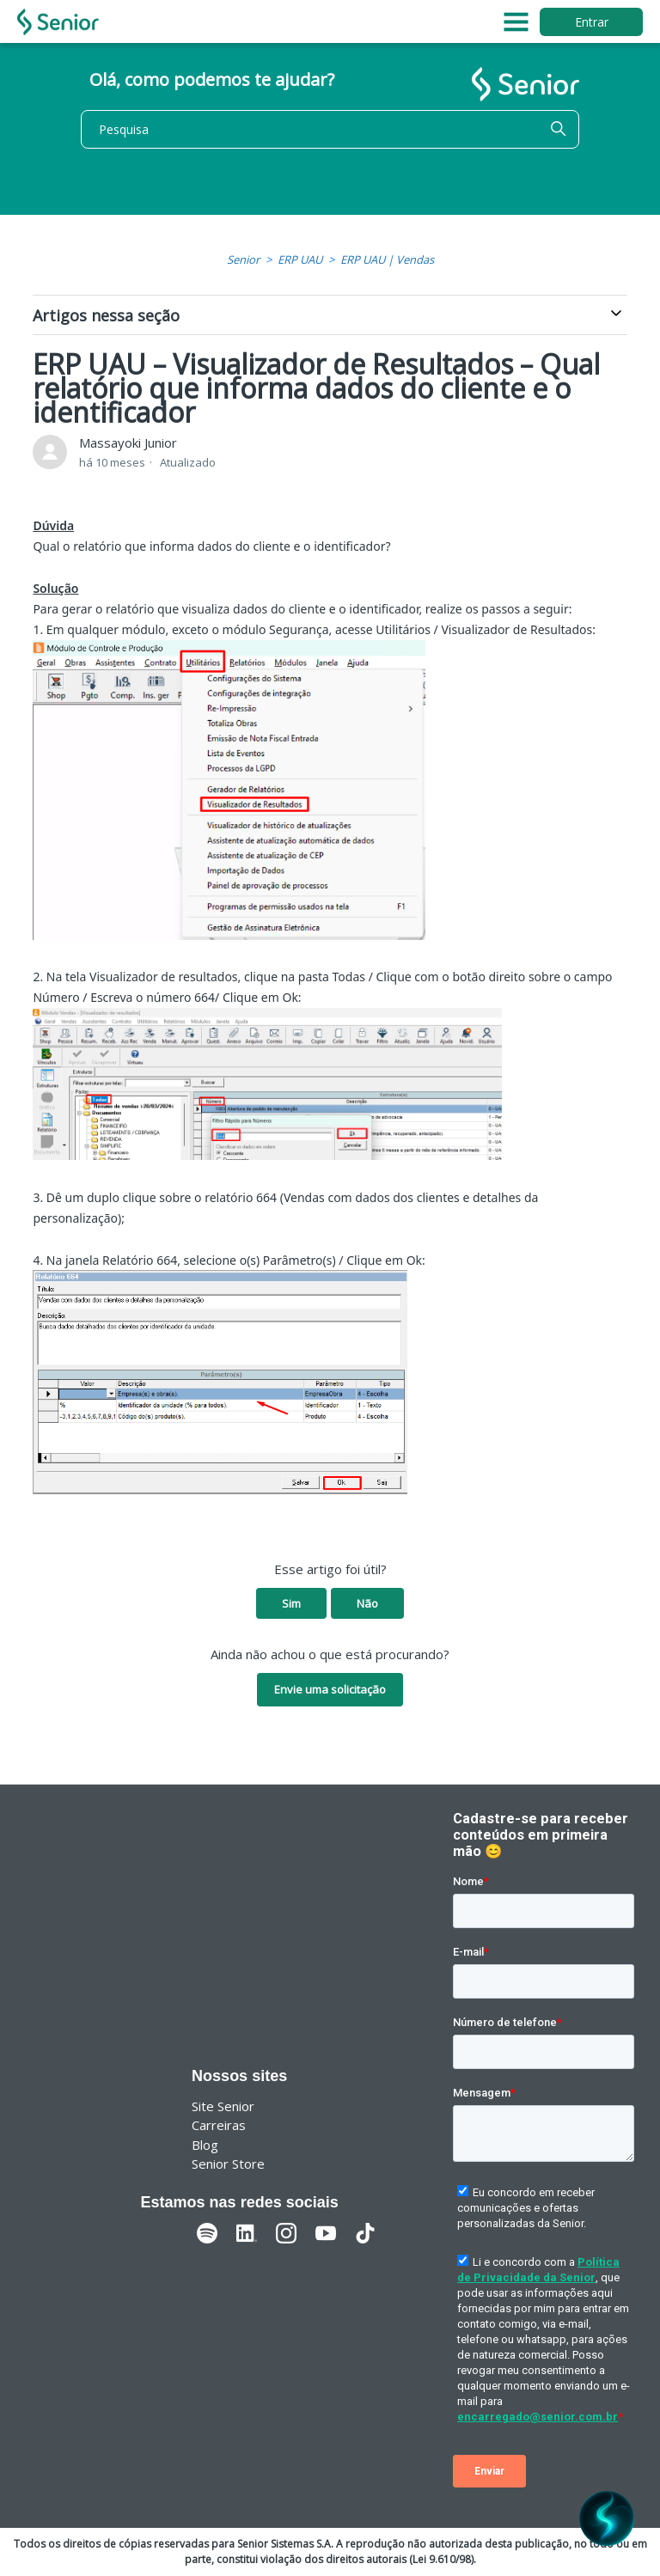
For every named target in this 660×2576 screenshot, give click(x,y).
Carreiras (219, 2124)
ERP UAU (300, 259)
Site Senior (223, 2106)
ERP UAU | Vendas (387, 259)
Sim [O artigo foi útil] (291, 1603)
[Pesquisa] (330, 129)
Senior (243, 259)
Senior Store (228, 2163)
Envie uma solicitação (330, 1689)
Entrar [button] (591, 22)
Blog (205, 2144)
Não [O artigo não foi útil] (367, 1603)
